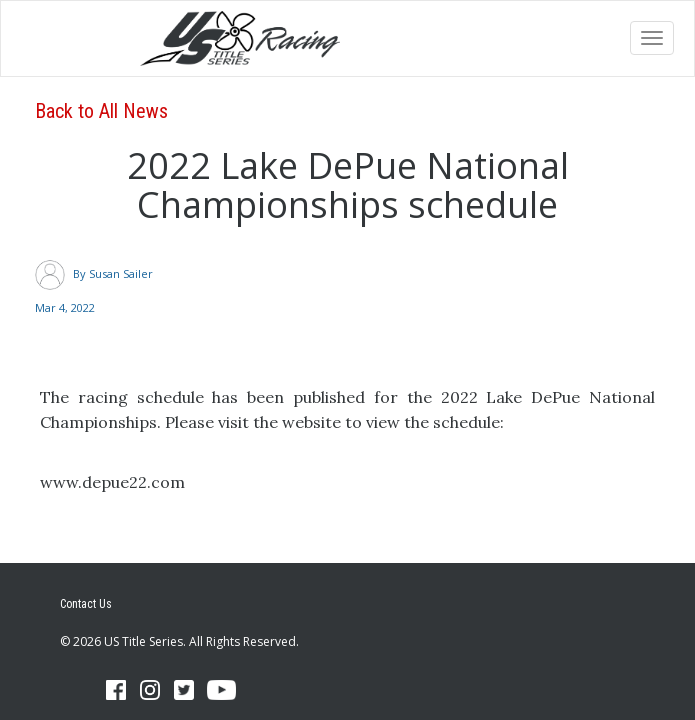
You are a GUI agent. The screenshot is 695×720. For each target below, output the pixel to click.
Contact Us (86, 604)
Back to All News (101, 111)
